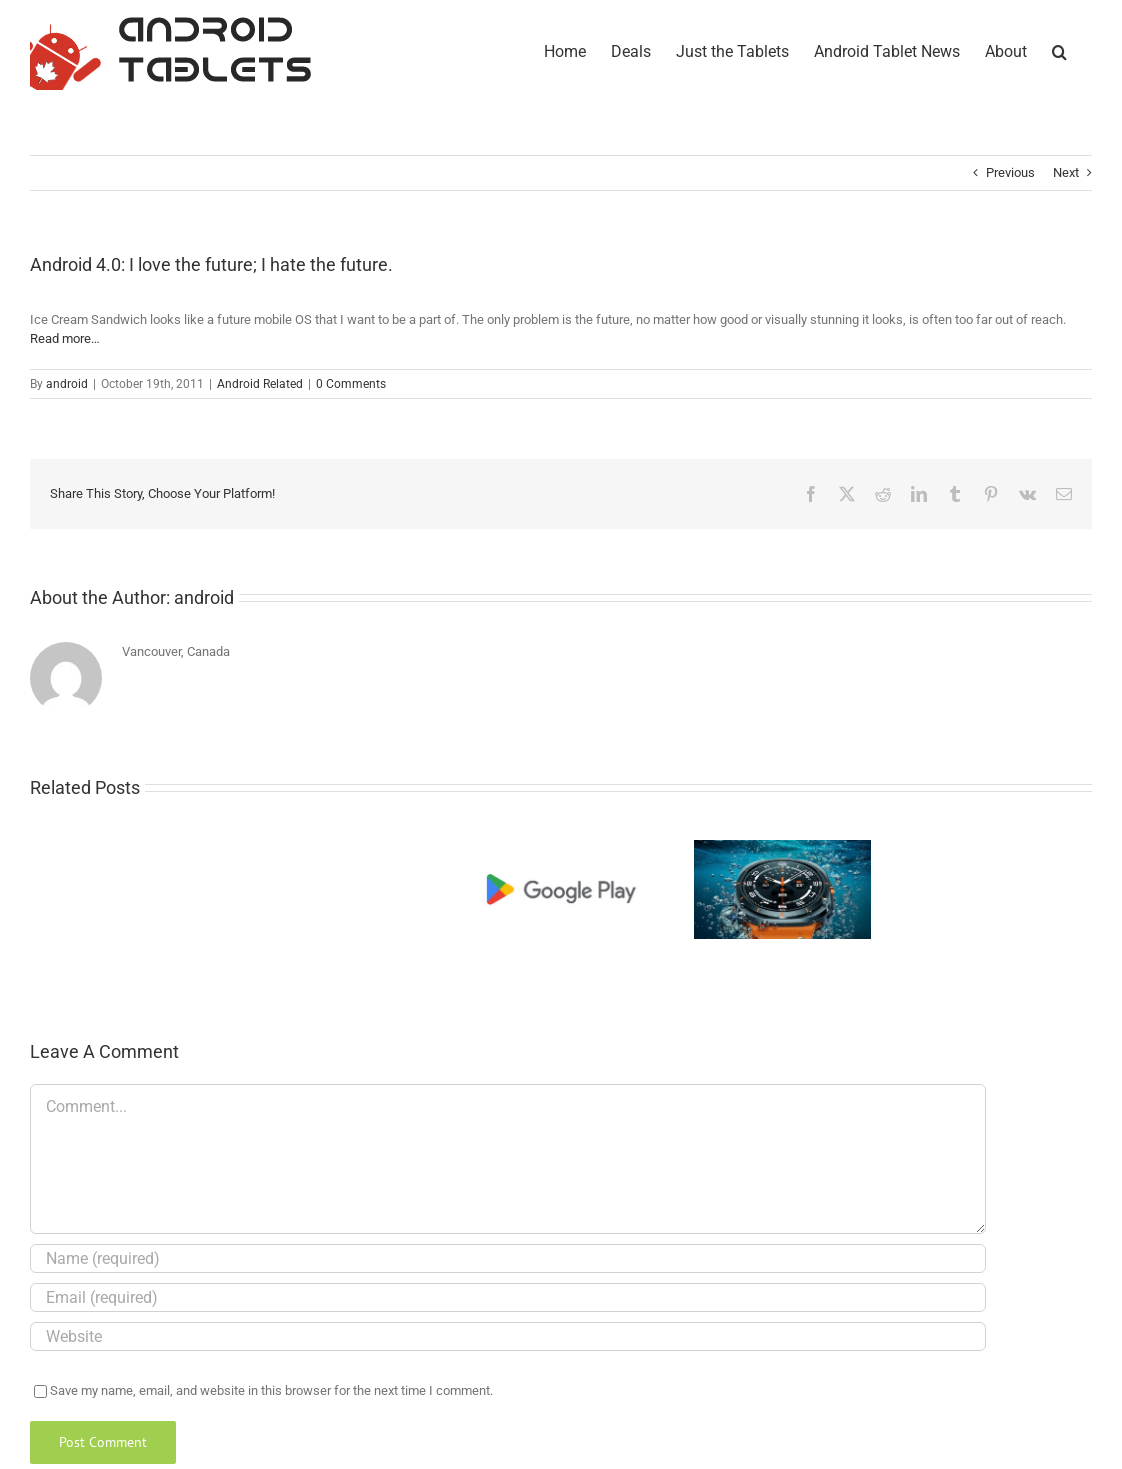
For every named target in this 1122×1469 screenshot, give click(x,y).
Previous (1010, 172)
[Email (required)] (508, 1297)
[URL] (508, 1336)
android (67, 384)
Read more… (65, 338)
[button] (1059, 50)
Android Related (260, 384)
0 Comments (351, 384)
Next (1066, 172)
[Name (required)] (508, 1258)
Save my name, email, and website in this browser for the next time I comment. (271, 1390)
